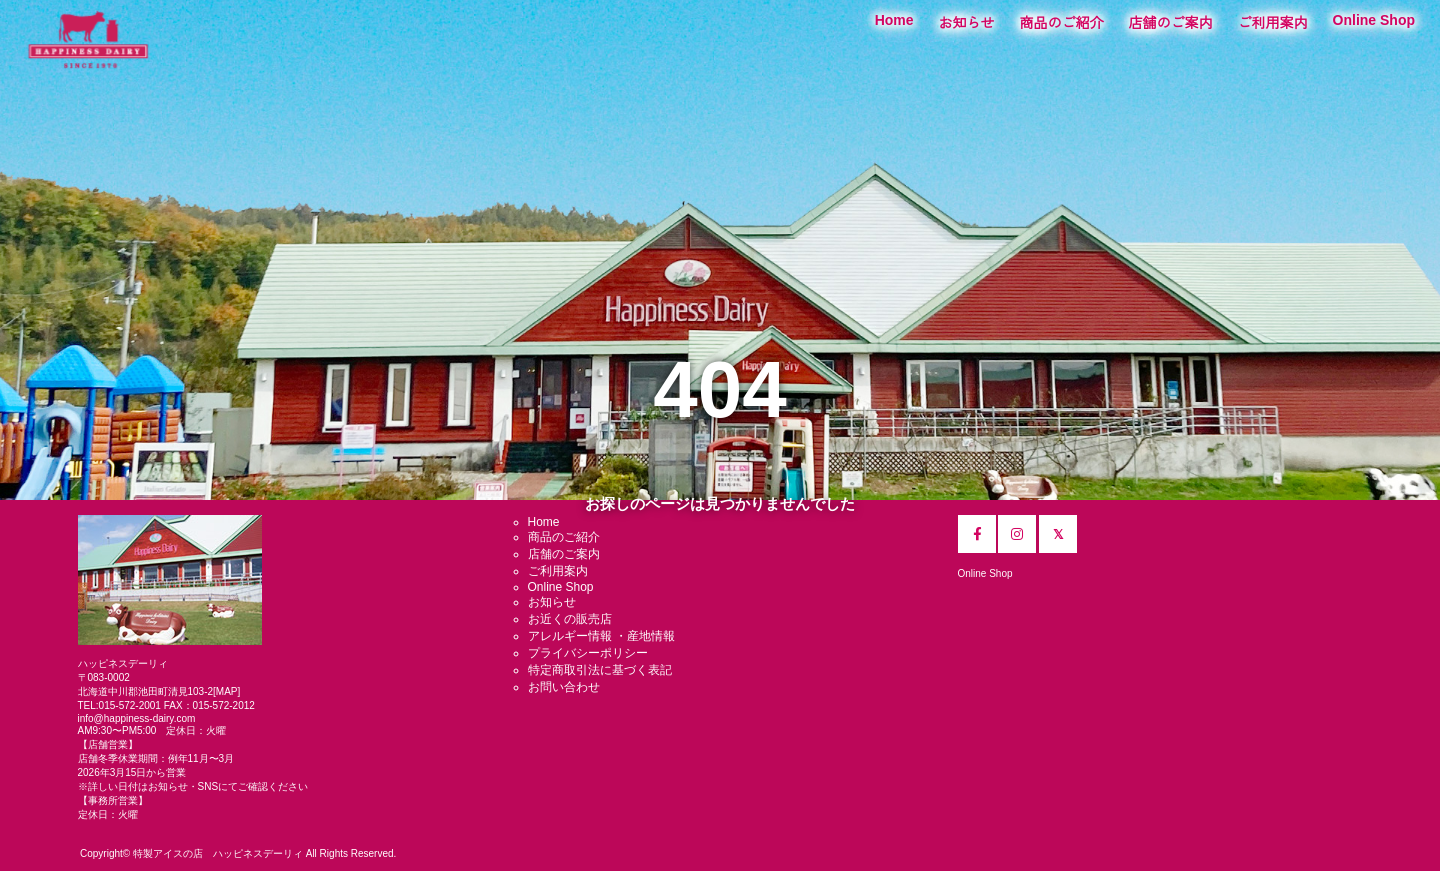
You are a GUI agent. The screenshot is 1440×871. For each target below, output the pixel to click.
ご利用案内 (1273, 23)
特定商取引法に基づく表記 (600, 670)
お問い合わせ (564, 687)
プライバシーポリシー (588, 653)
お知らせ (967, 23)
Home (894, 20)
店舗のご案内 (1171, 23)
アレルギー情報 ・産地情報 (601, 636)
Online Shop (1374, 20)
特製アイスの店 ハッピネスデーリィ (218, 853)
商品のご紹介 (1062, 23)
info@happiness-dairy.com (137, 718)
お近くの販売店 (570, 619)
